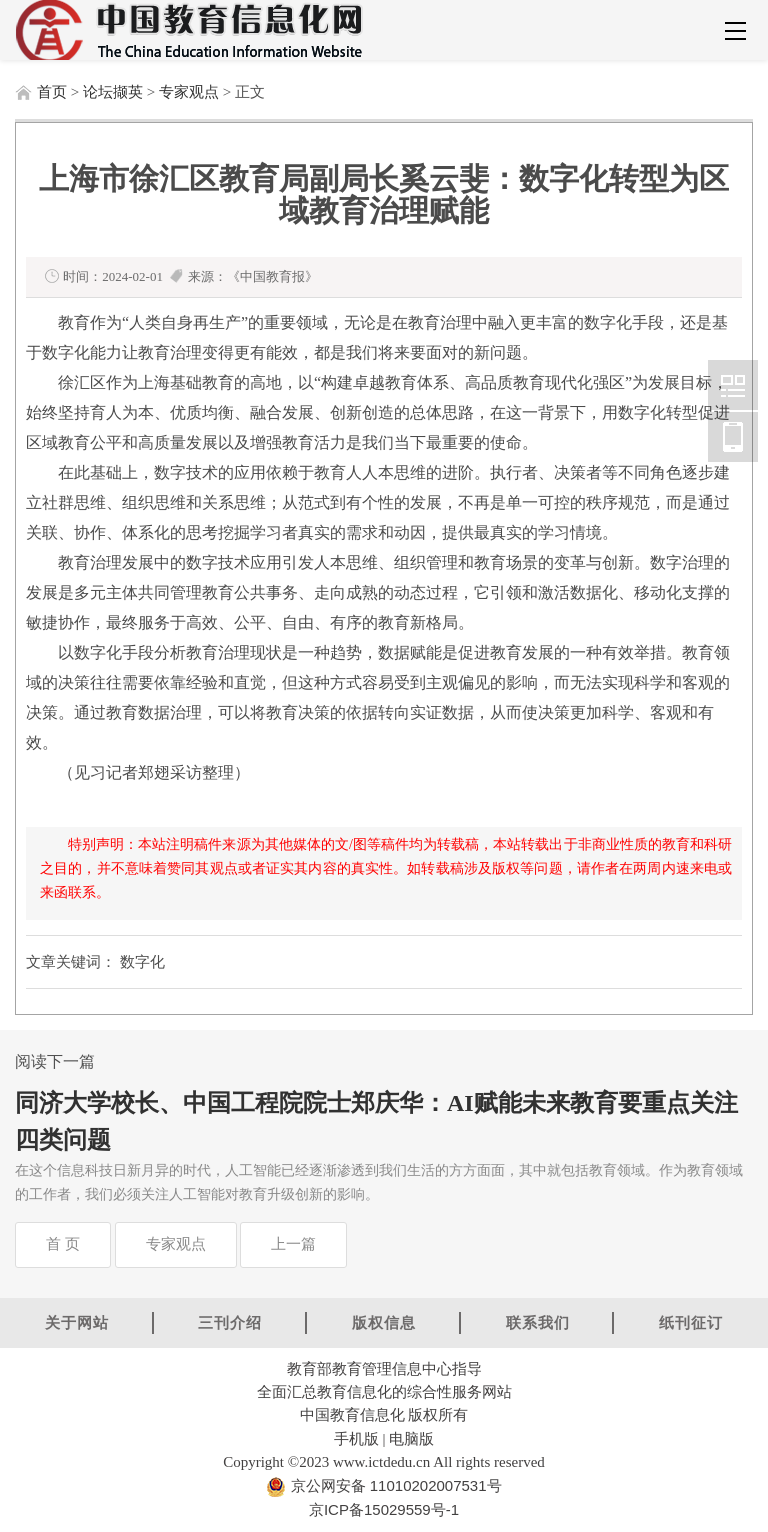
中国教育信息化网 (733, 385)
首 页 (63, 1244)
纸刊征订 (691, 1322)
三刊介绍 (230, 1322)
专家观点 (189, 92)
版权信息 (384, 1322)
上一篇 (293, 1244)
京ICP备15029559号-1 (384, 1509)
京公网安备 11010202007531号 (393, 1485)
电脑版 (411, 1438)
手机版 (356, 1438)
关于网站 (77, 1322)
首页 (52, 92)
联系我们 (538, 1322)
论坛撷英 (113, 92)
